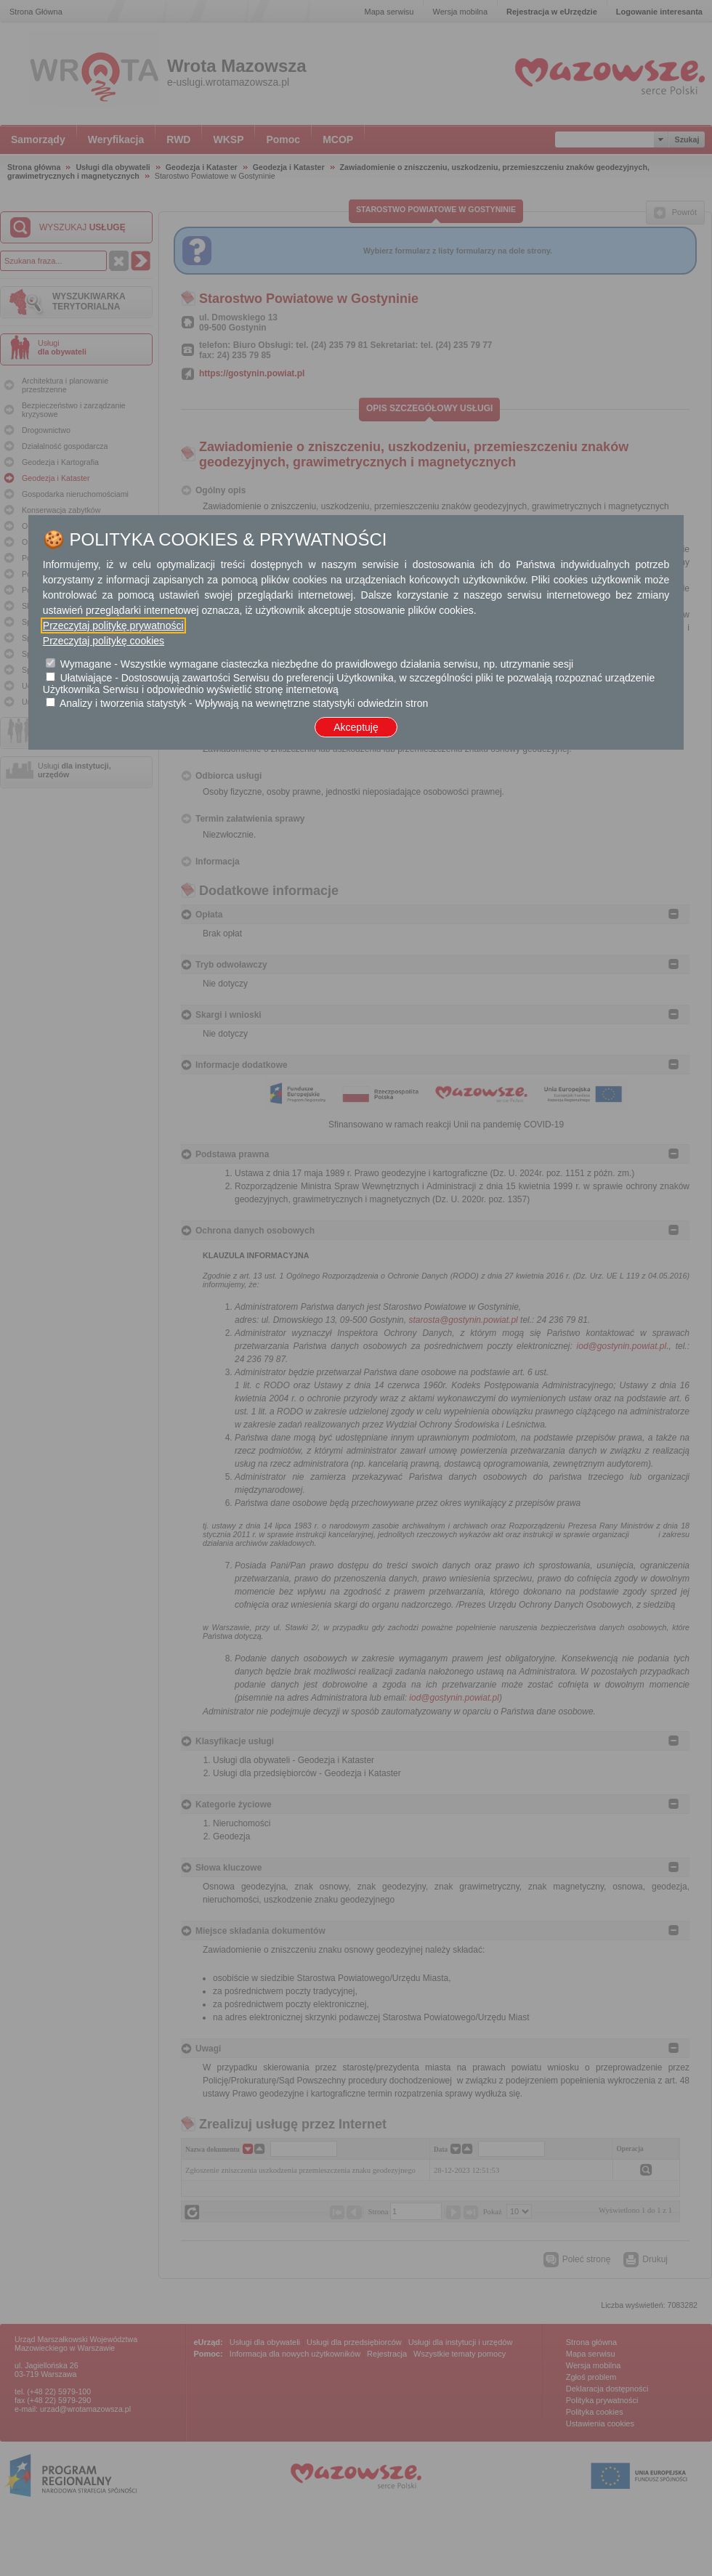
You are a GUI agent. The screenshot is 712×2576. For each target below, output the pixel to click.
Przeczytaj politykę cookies (103, 641)
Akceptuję (355, 727)
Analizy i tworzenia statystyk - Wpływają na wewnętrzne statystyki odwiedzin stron (244, 703)
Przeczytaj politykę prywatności (113, 625)
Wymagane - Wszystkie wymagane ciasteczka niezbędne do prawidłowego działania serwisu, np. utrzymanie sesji (316, 664)
